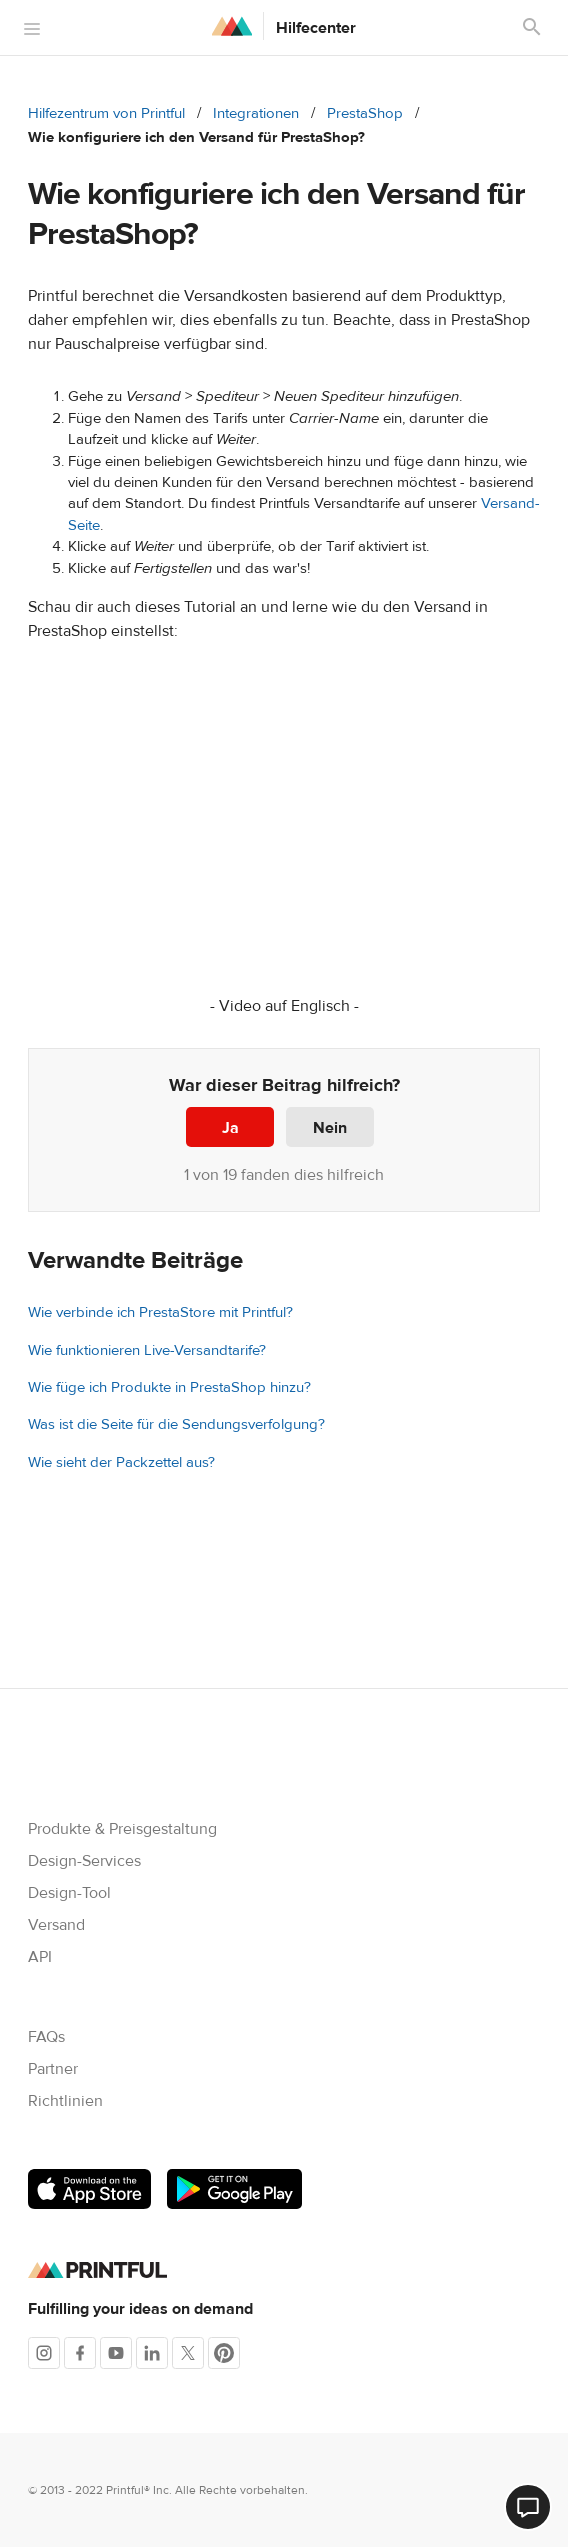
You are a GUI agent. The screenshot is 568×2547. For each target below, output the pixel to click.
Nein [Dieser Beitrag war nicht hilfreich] (330, 1128)
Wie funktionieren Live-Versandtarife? (147, 1350)
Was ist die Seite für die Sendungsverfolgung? (176, 1424)
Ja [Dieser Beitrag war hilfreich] (230, 1128)
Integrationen (256, 113)
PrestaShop (365, 113)
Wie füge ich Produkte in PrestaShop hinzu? (169, 1387)
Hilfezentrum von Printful (106, 113)
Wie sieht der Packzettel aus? (121, 1462)
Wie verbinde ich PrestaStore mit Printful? (160, 1312)
